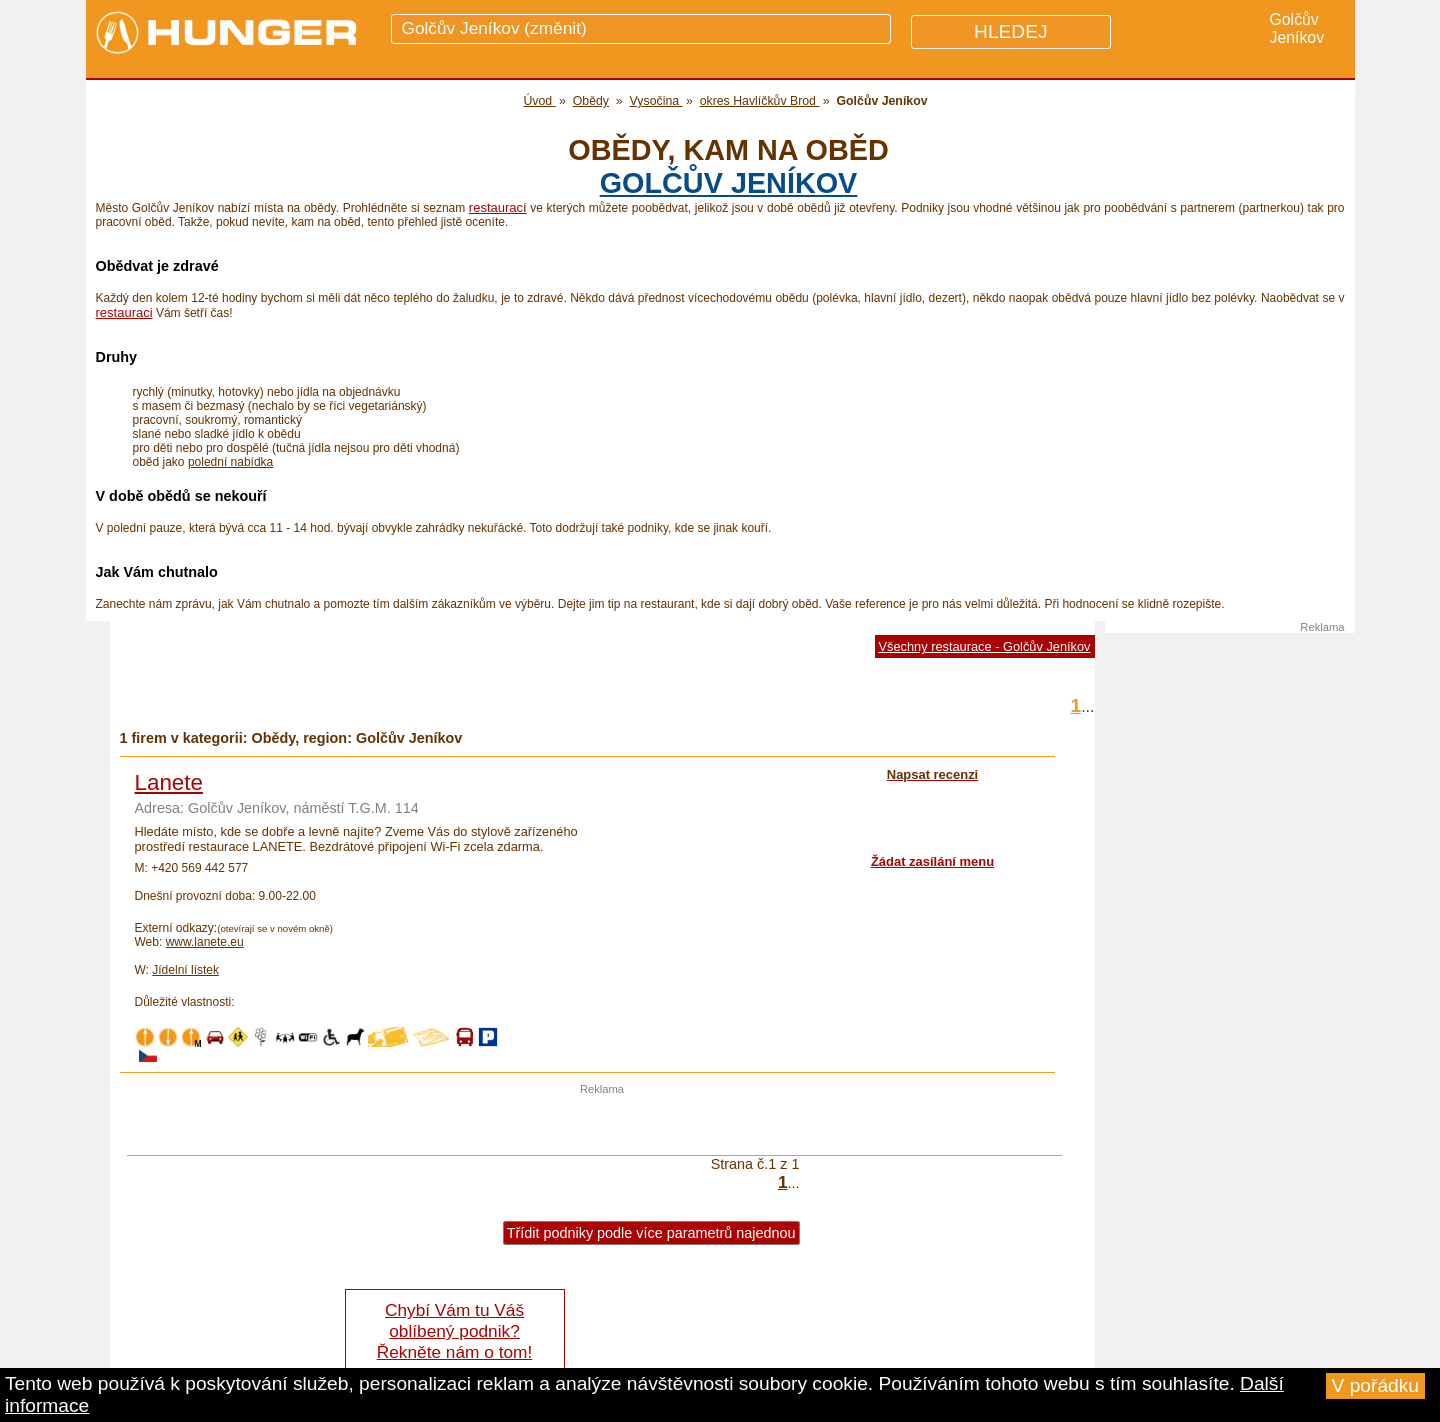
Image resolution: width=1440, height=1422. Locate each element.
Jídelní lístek (185, 970)
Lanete (169, 782)
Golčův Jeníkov (729, 183)
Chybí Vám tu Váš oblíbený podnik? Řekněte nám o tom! (454, 1331)
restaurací (498, 207)
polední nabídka (230, 462)
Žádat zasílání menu (932, 861)
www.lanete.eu (205, 942)
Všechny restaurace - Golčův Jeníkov (985, 646)
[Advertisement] (602, 1125)
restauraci (124, 312)
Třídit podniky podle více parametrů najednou (651, 1233)
